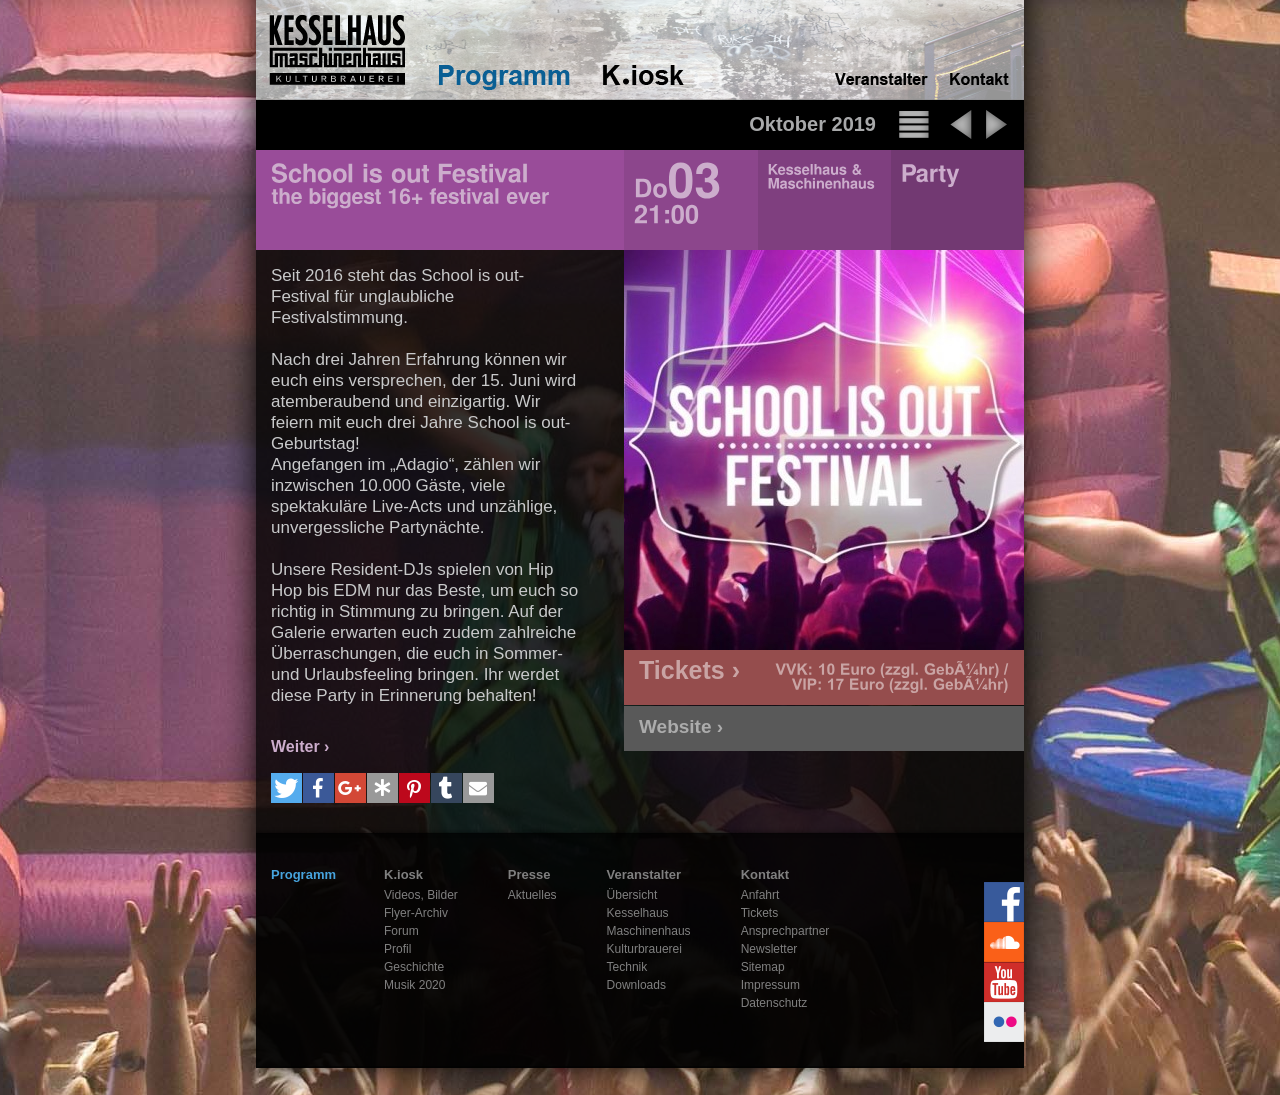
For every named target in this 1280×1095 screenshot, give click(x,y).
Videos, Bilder (421, 895)
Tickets (760, 913)
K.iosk (403, 874)
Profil (397, 949)
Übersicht (632, 895)
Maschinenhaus (649, 931)
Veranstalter (644, 874)
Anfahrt (760, 895)
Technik (627, 967)
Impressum (770, 985)
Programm (303, 874)
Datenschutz (774, 1003)
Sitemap (763, 967)
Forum (401, 931)
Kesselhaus (638, 913)
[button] (286, 788)
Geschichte (414, 967)
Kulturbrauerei (644, 949)
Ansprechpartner (785, 931)
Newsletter (769, 949)
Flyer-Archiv (416, 913)
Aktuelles (532, 895)
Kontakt (765, 874)
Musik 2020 (414, 985)
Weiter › (300, 746)
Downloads (636, 985)
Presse (529, 874)
